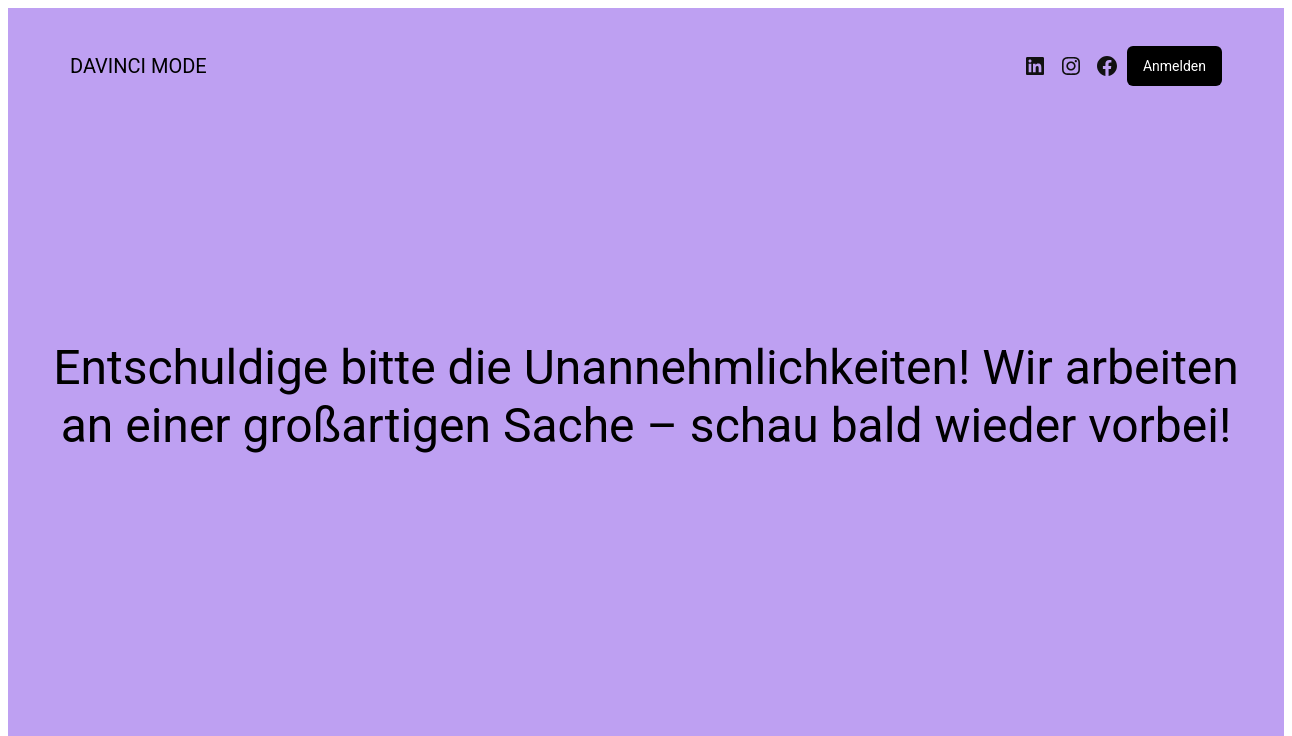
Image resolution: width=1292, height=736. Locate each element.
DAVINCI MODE (138, 66)
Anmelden (1174, 66)
